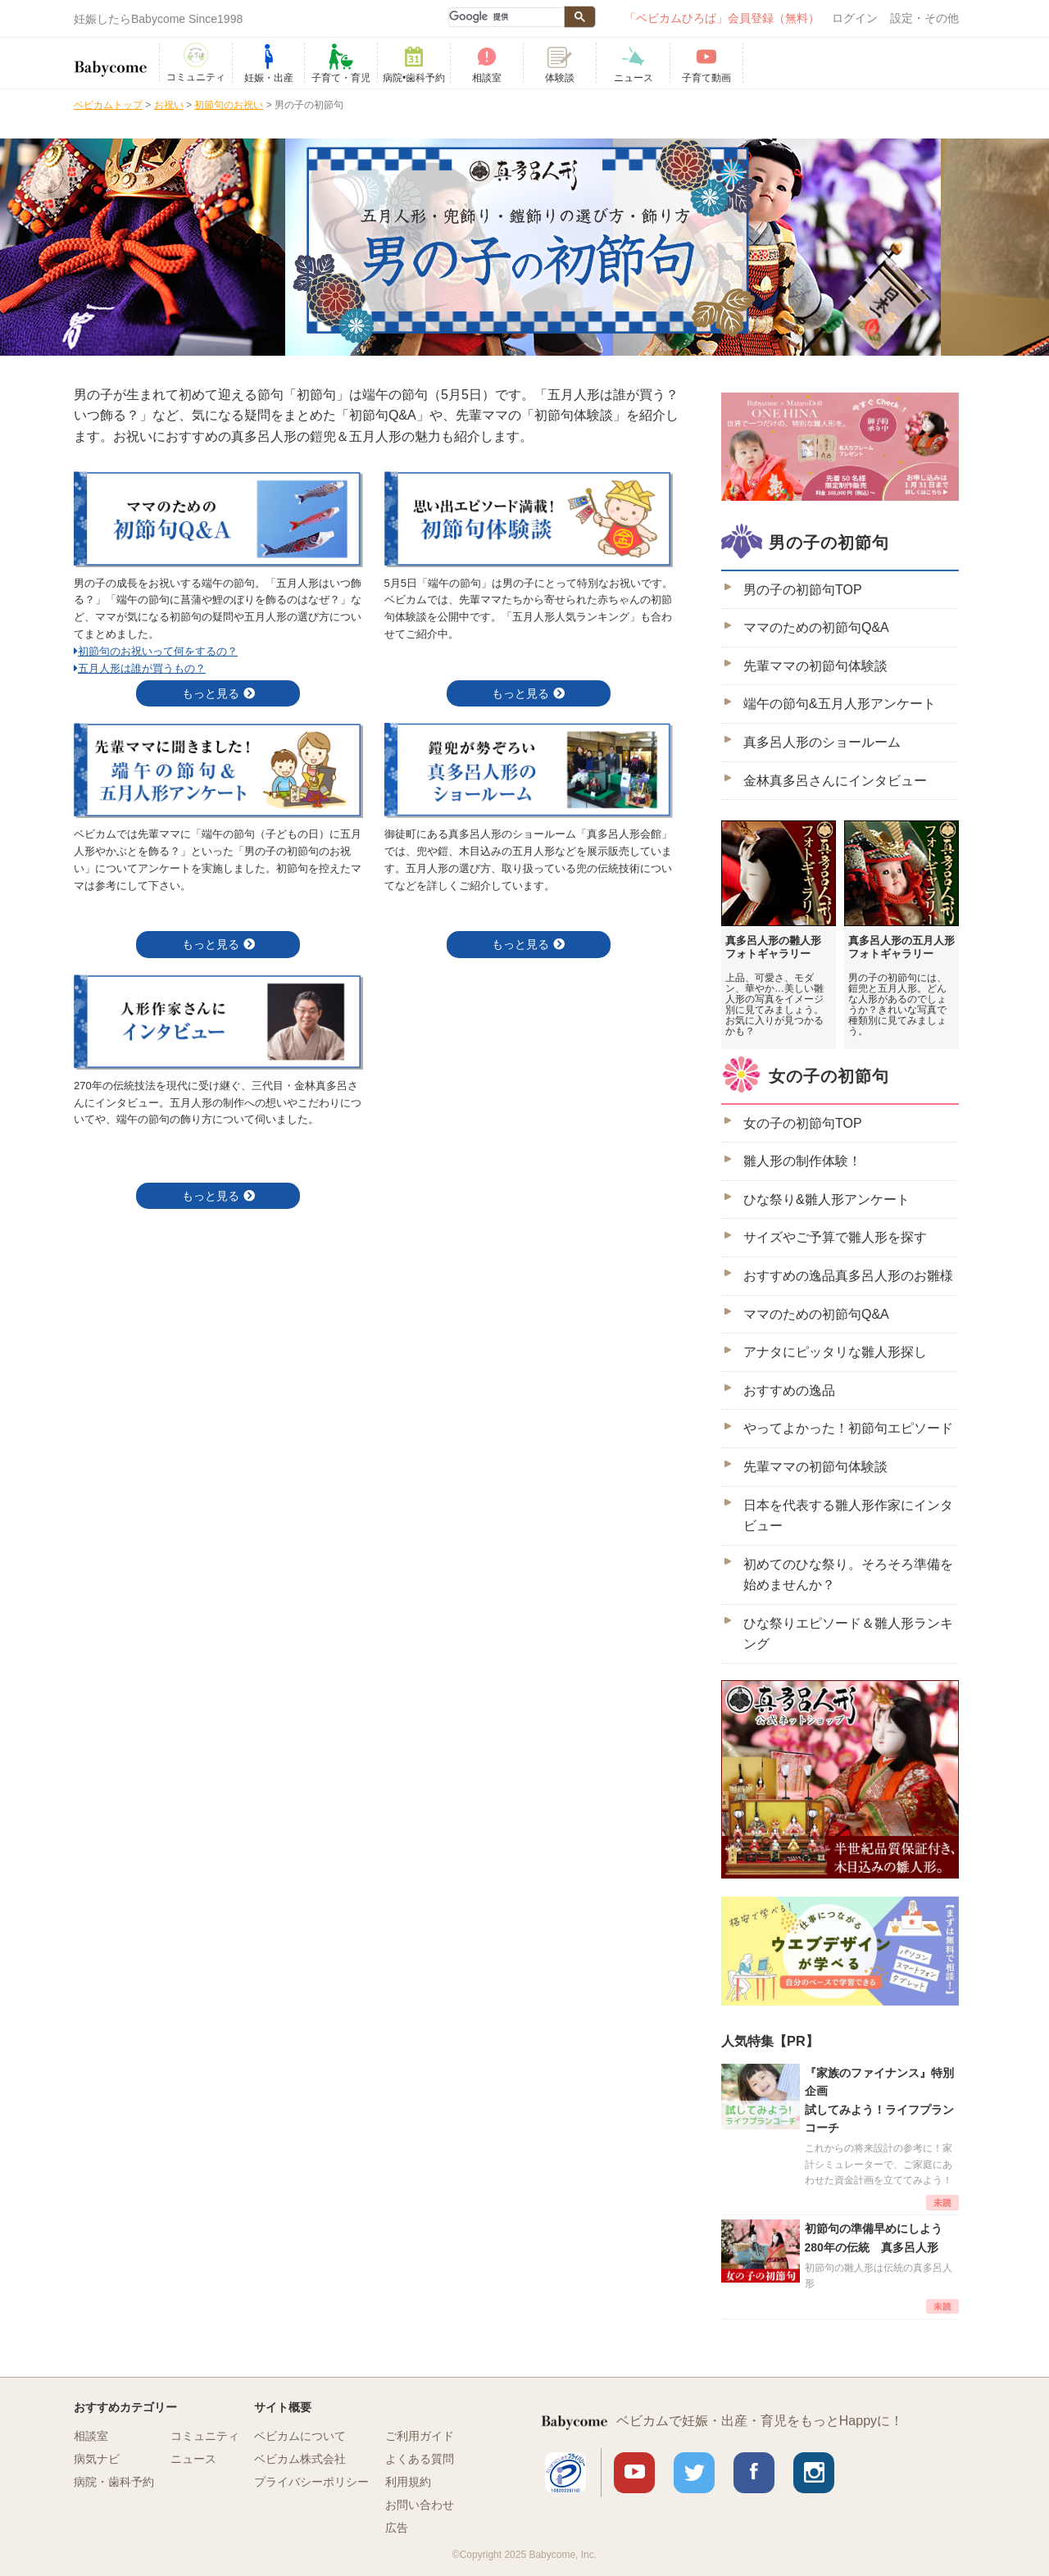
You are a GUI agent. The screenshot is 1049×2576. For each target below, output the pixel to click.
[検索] (505, 17)
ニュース (193, 2458)
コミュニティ (204, 2435)
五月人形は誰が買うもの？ (140, 668)
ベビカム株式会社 (300, 2458)
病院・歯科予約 (114, 2481)
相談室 (91, 2435)
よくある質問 (419, 2458)
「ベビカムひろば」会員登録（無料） (722, 18)
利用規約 (408, 2481)
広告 (396, 2527)
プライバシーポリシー (311, 2481)
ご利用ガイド (419, 2435)
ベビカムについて (300, 2435)
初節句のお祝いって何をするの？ (156, 651)
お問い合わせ (419, 2504)
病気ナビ (97, 2458)
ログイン (855, 18)
